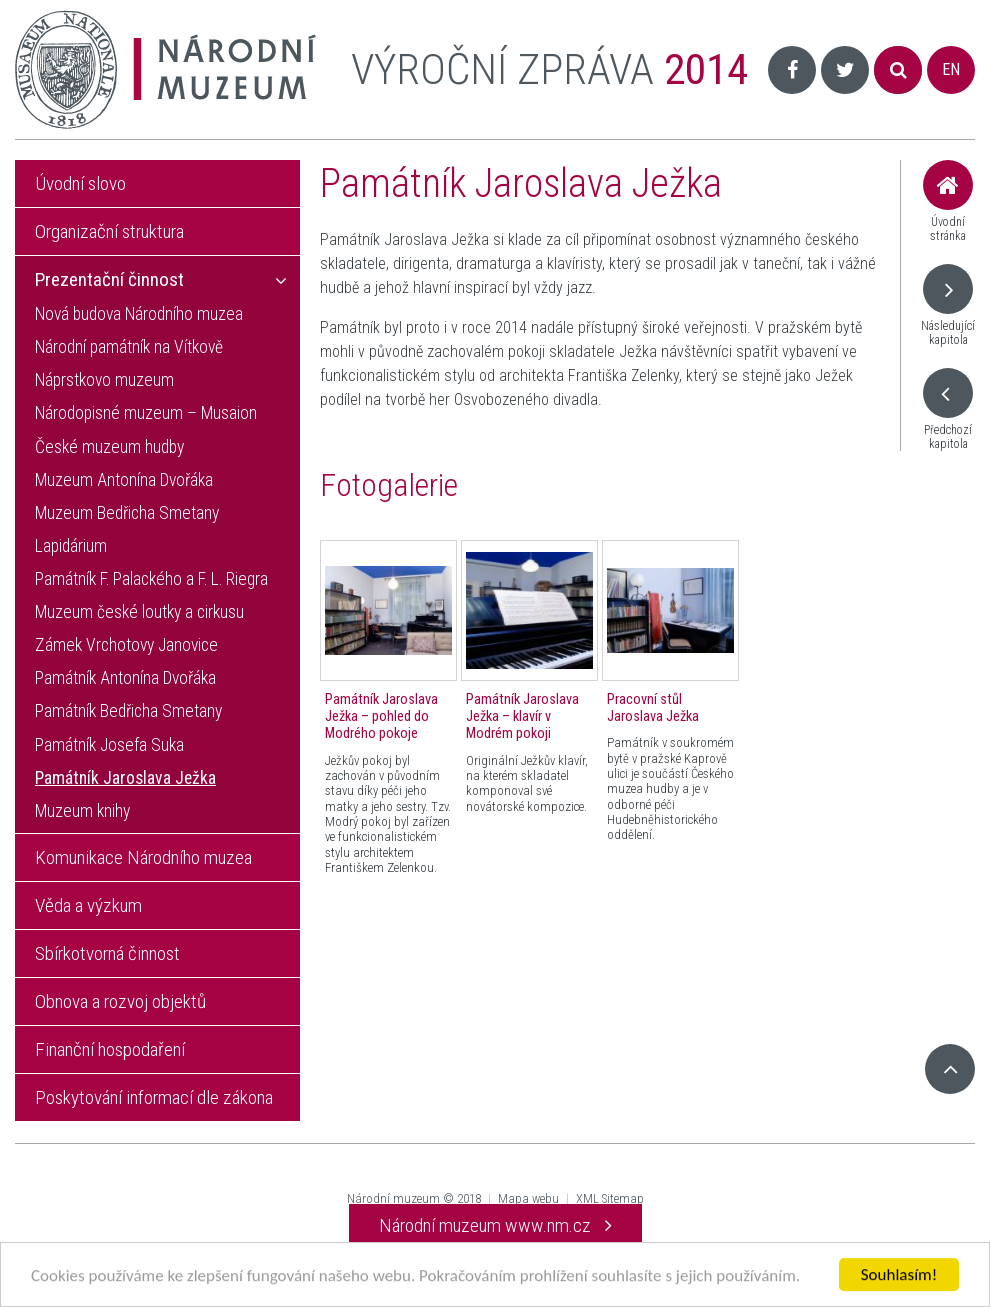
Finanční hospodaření (110, 1049)
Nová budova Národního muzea (139, 314)
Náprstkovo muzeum (104, 380)
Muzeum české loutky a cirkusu (139, 612)
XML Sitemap (610, 1198)
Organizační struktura (109, 231)
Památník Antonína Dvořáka (125, 678)
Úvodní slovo (80, 183)
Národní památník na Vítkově (129, 347)
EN (951, 69)
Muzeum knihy (82, 811)
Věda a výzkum (88, 905)
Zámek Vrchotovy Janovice (126, 645)
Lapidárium (71, 546)
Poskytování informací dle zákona (154, 1097)
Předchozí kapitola (948, 409)
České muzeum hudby (109, 447)
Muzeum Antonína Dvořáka (124, 480)
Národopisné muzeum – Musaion (146, 413)
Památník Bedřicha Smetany (128, 711)
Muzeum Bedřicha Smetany (127, 513)
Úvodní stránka (948, 201)
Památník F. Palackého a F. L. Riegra (151, 579)
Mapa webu (528, 1198)
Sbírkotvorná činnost (107, 953)
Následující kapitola (948, 305)
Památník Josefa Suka (109, 745)
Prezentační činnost (109, 279)
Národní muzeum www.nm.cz (495, 1225)
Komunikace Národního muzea (143, 857)
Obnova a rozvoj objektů (120, 1001)
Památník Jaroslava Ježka (125, 778)
